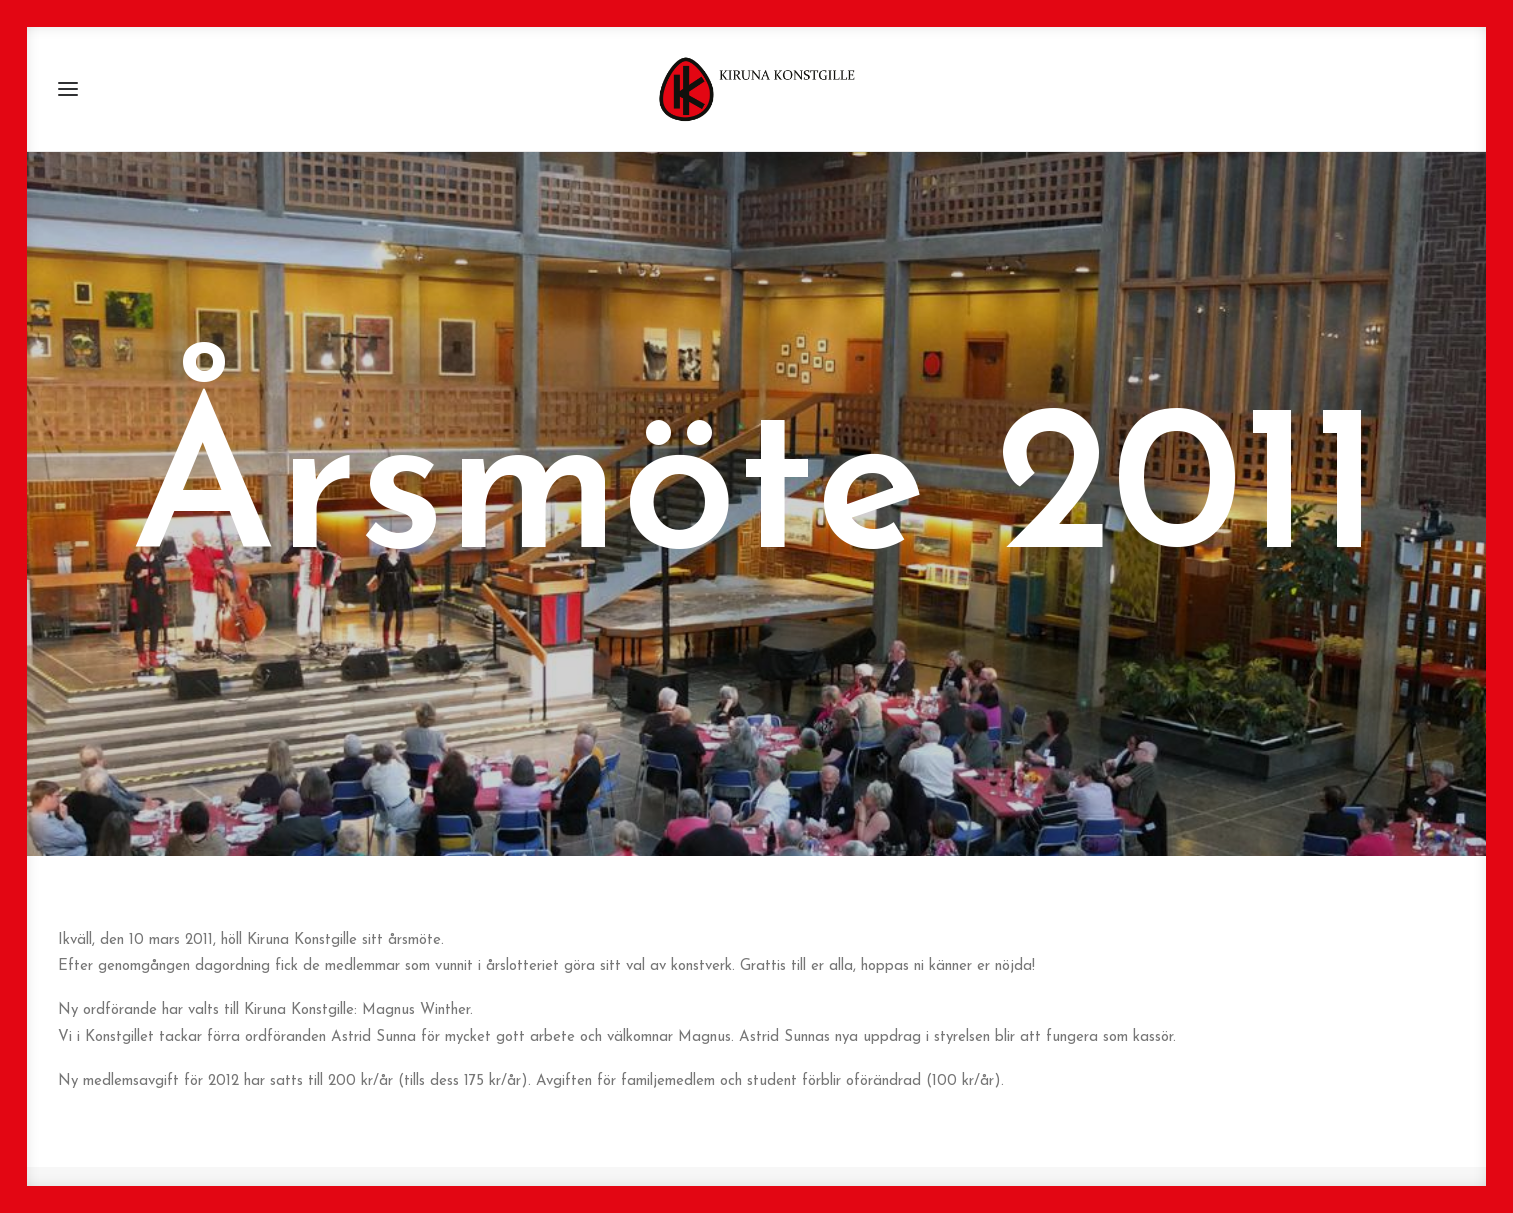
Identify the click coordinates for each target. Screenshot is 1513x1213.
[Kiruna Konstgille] (757, 89)
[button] (68, 89)
